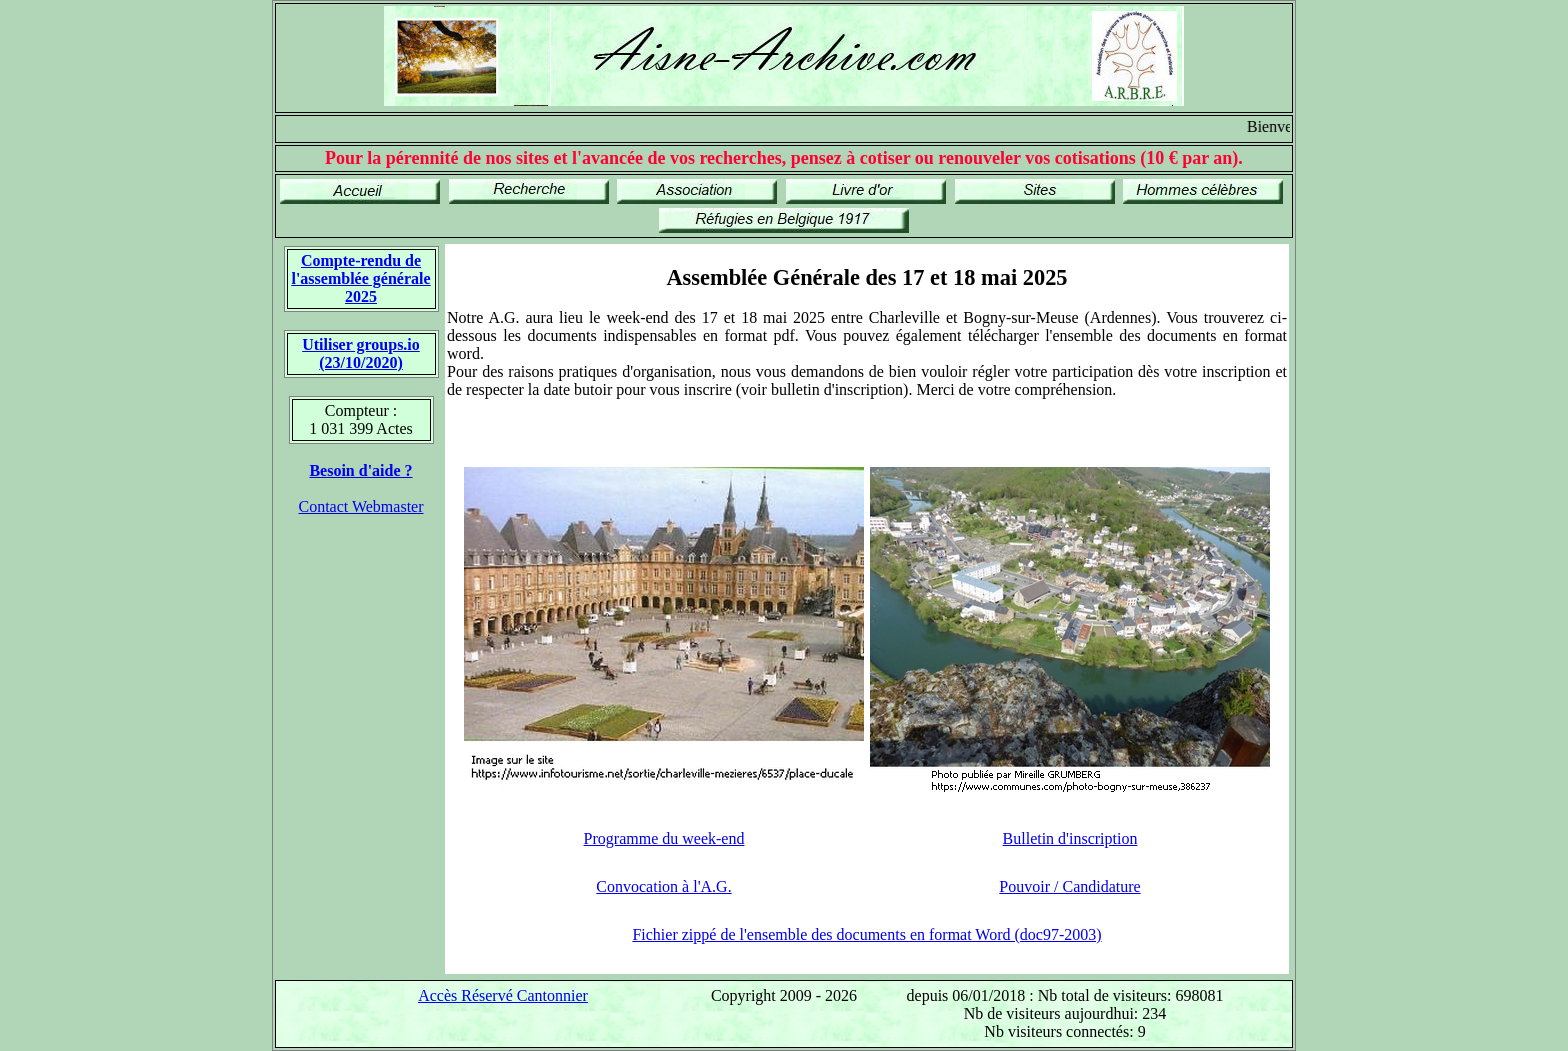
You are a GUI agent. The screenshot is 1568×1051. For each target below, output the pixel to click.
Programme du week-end (664, 838)
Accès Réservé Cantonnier (503, 995)
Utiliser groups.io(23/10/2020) (361, 353)
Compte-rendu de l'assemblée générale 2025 (360, 278)
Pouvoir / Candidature (1069, 886)
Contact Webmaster (360, 506)
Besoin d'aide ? (360, 470)
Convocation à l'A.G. (663, 886)
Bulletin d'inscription (1070, 838)
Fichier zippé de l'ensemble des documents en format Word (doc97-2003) (866, 934)
